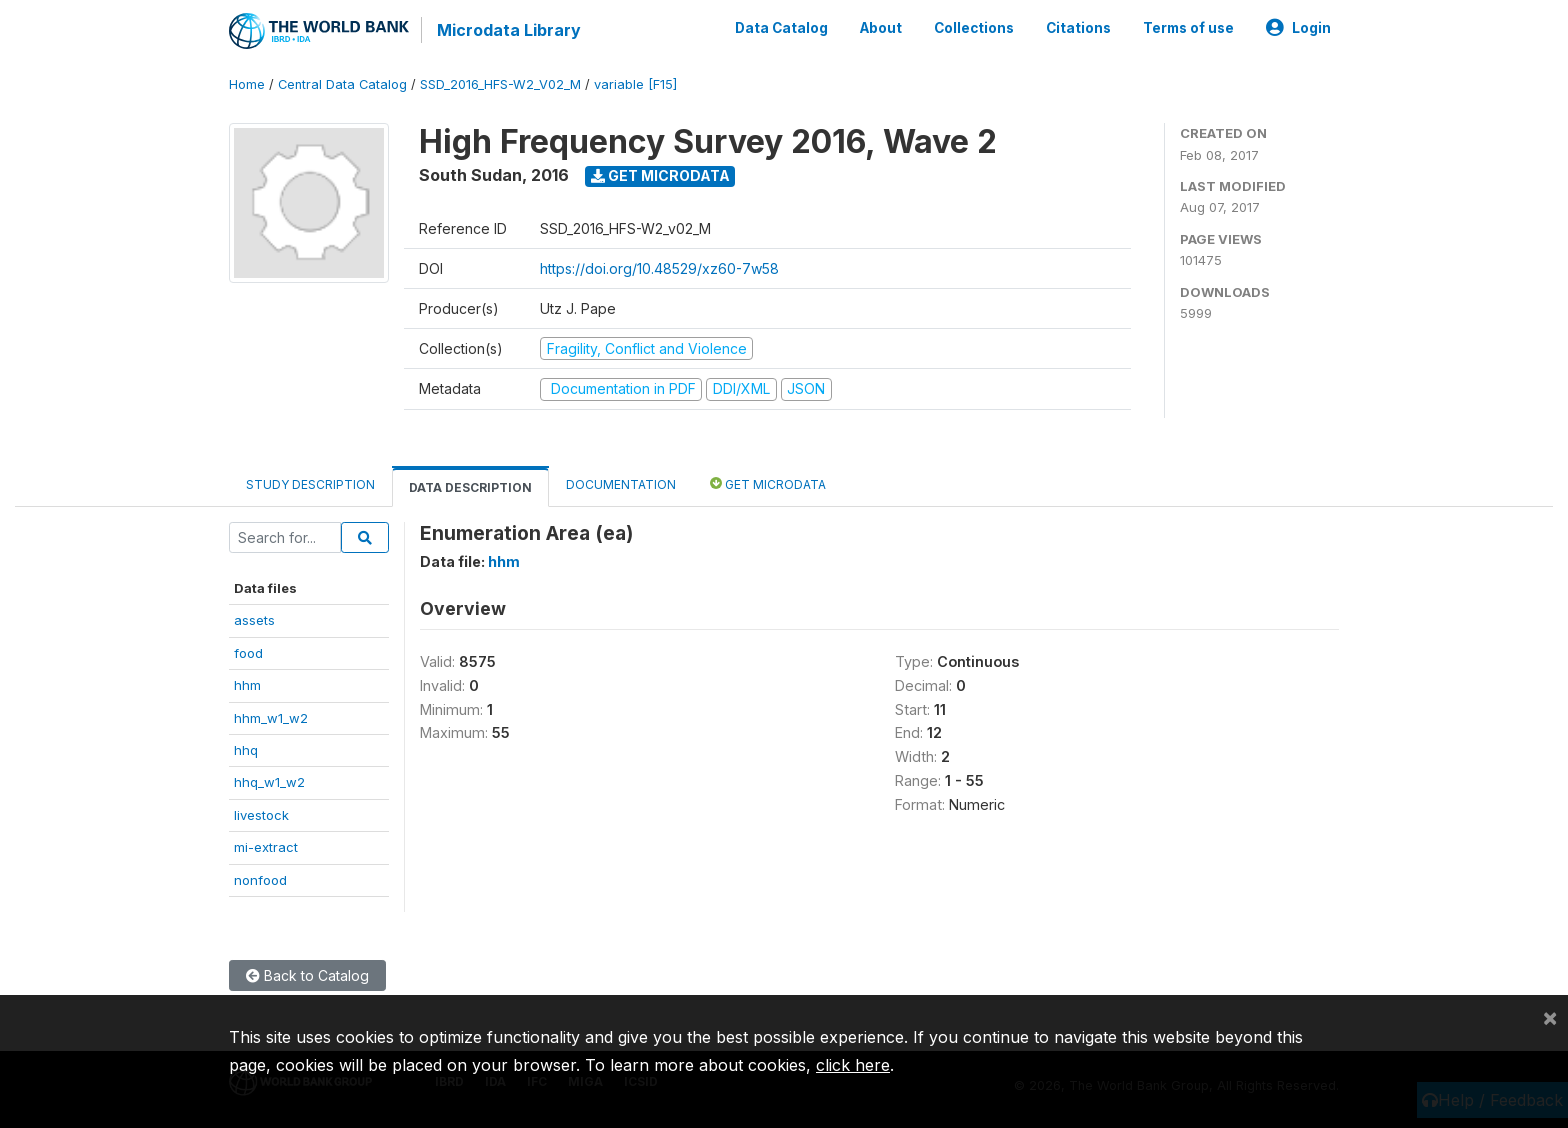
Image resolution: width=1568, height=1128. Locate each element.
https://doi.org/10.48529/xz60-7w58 (659, 268)
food (248, 653)
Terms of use (1188, 28)
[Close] (1550, 1017)
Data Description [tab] (470, 487)
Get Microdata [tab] (768, 483)
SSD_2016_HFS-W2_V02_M (500, 84)
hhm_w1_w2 (271, 718)
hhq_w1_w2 (269, 782)
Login (1298, 28)
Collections (974, 28)
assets (254, 620)
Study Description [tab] (310, 484)
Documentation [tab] (621, 484)
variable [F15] (635, 84)
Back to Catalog (307, 975)
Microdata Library (509, 30)
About (881, 28)
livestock (261, 815)
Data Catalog (781, 28)
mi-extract (266, 847)
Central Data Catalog (342, 84)
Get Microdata (660, 175)
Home (247, 84)
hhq (246, 750)
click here (853, 1065)
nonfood (260, 880)
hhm (247, 685)
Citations (1078, 28)
